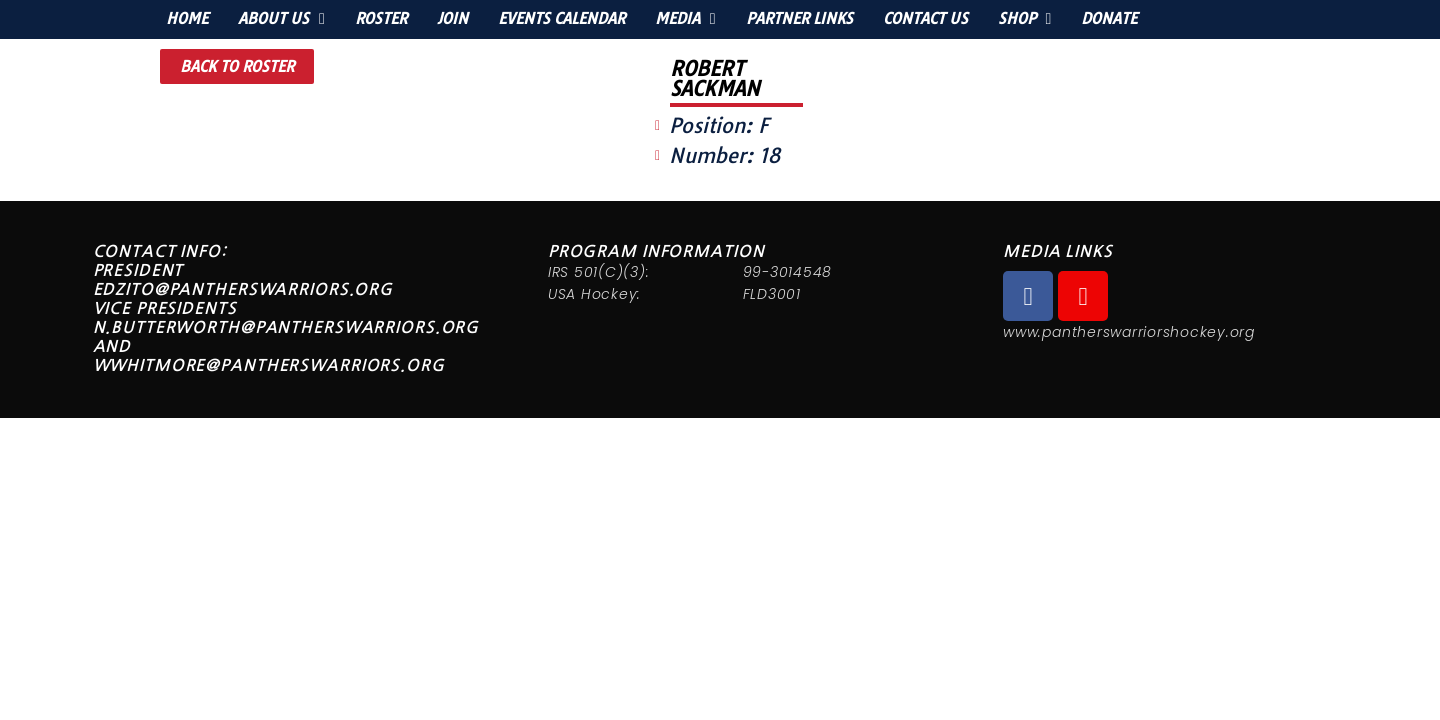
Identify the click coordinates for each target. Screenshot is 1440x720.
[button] (237, 66)
